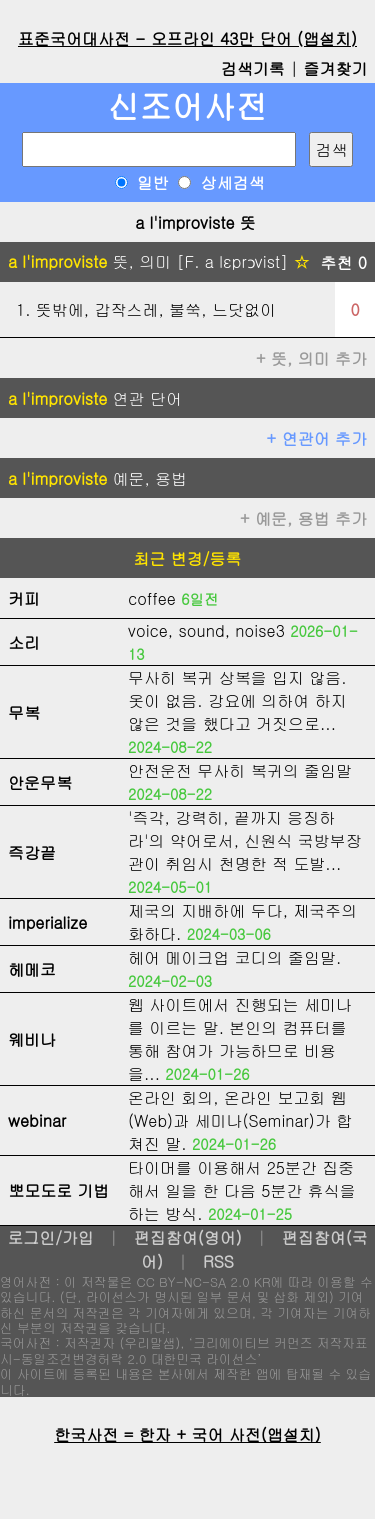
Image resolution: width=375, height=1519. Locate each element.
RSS (218, 1261)
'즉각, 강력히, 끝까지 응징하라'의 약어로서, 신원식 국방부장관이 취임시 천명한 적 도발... (245, 840)
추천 (343, 262)
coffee (152, 598)
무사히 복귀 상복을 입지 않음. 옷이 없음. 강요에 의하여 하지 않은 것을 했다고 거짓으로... (237, 700)
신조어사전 (188, 105)
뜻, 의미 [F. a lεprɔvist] (158, 261)
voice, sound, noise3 (206, 630)
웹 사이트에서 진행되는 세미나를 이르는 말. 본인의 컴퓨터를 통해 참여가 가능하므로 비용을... (240, 1039)
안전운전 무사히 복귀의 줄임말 (240, 770)
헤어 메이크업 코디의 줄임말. (234, 957)
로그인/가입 (50, 1237)
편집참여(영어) (188, 1237)
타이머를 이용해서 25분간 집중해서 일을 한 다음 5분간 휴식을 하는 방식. (242, 1190)
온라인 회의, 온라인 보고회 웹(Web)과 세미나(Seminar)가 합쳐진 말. (240, 1120)
